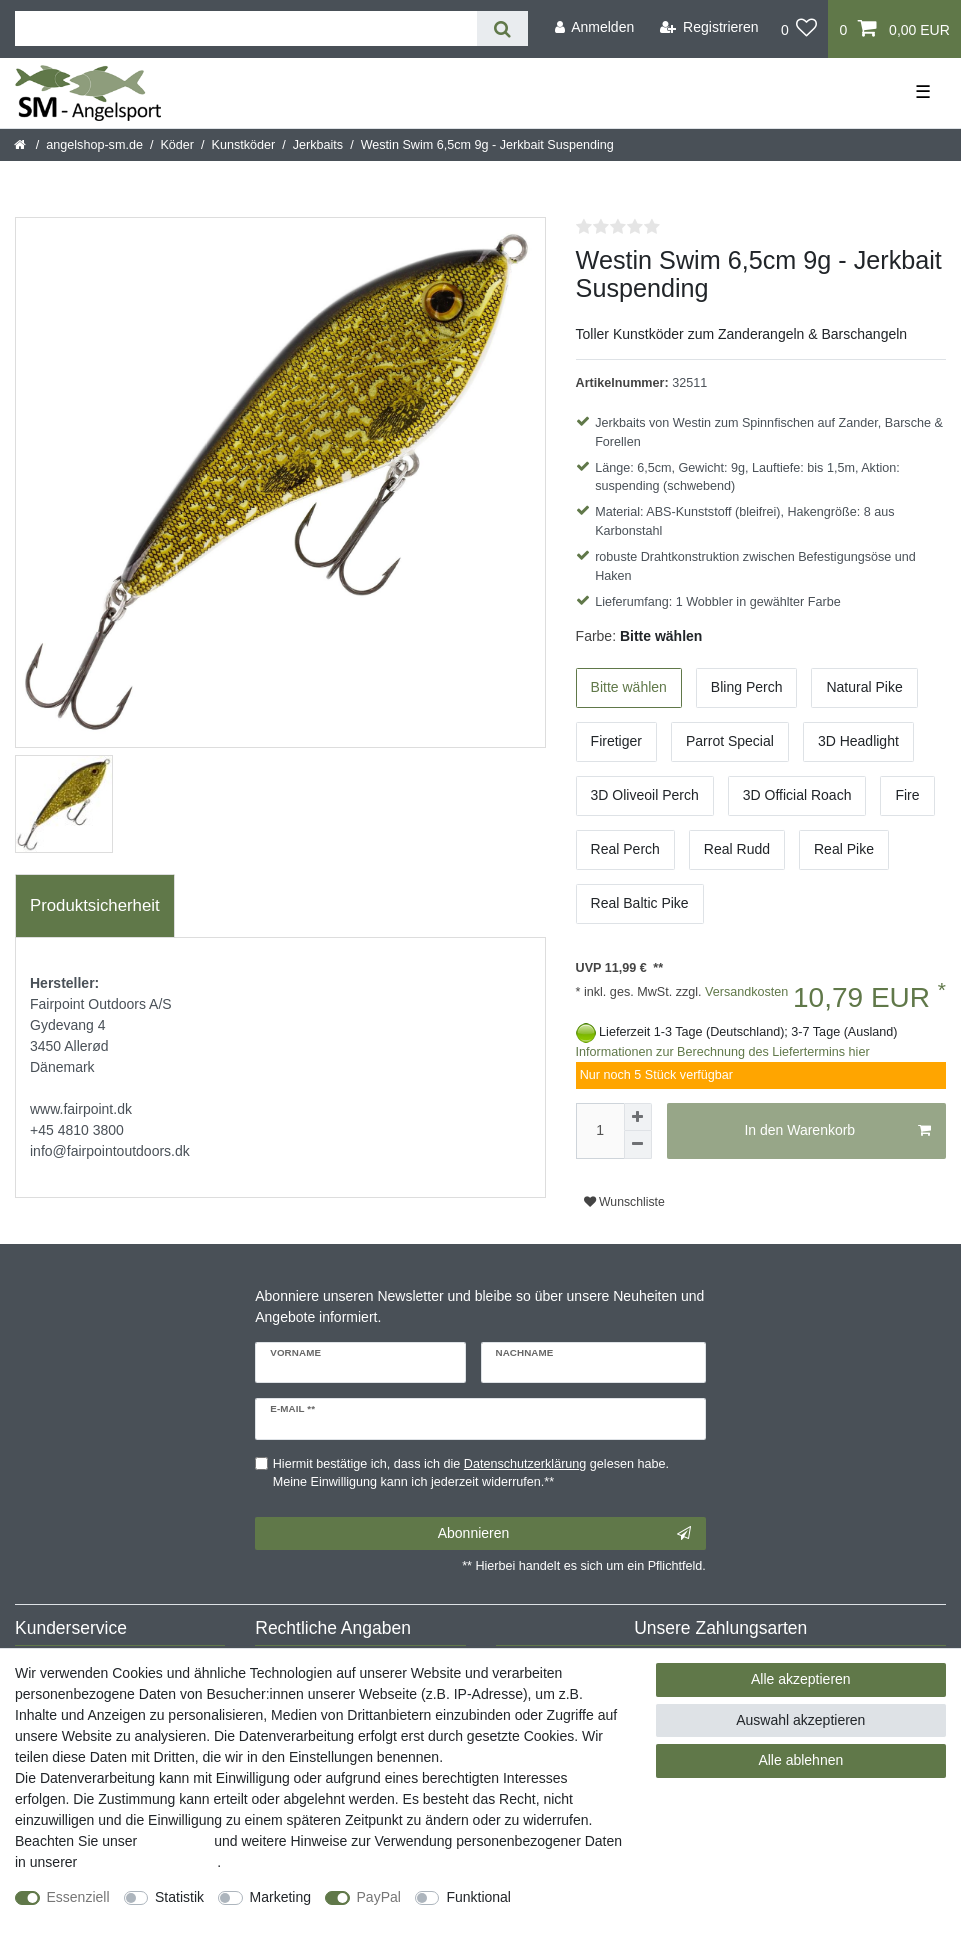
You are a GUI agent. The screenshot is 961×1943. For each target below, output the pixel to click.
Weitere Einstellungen (83, 1918)
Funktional (478, 1897)
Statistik (179, 1897)
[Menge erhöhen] (638, 1117)
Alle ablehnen (800, 1760)
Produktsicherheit (95, 905)
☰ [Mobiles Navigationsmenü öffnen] (923, 92)
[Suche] (502, 28)
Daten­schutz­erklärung (149, 1862)
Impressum (175, 1841)
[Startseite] (21, 145)
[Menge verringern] (638, 1145)
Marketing (280, 1897)
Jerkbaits (318, 145)
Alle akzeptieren (801, 1679)
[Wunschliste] (799, 29)
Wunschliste (624, 1202)
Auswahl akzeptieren (800, 1720)
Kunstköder (244, 145)
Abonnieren (564, 1534)
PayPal (379, 1897)
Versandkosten (745, 992)
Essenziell (78, 1897)
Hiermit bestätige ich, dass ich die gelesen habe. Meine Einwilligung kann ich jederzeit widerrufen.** (471, 1473)
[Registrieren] (709, 27)
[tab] (95, 906)
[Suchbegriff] (246, 28)
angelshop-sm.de (94, 145)
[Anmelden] (594, 27)
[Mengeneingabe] (600, 1131)
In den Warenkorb (837, 1131)
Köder (177, 145)
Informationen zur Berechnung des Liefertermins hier (723, 1052)
